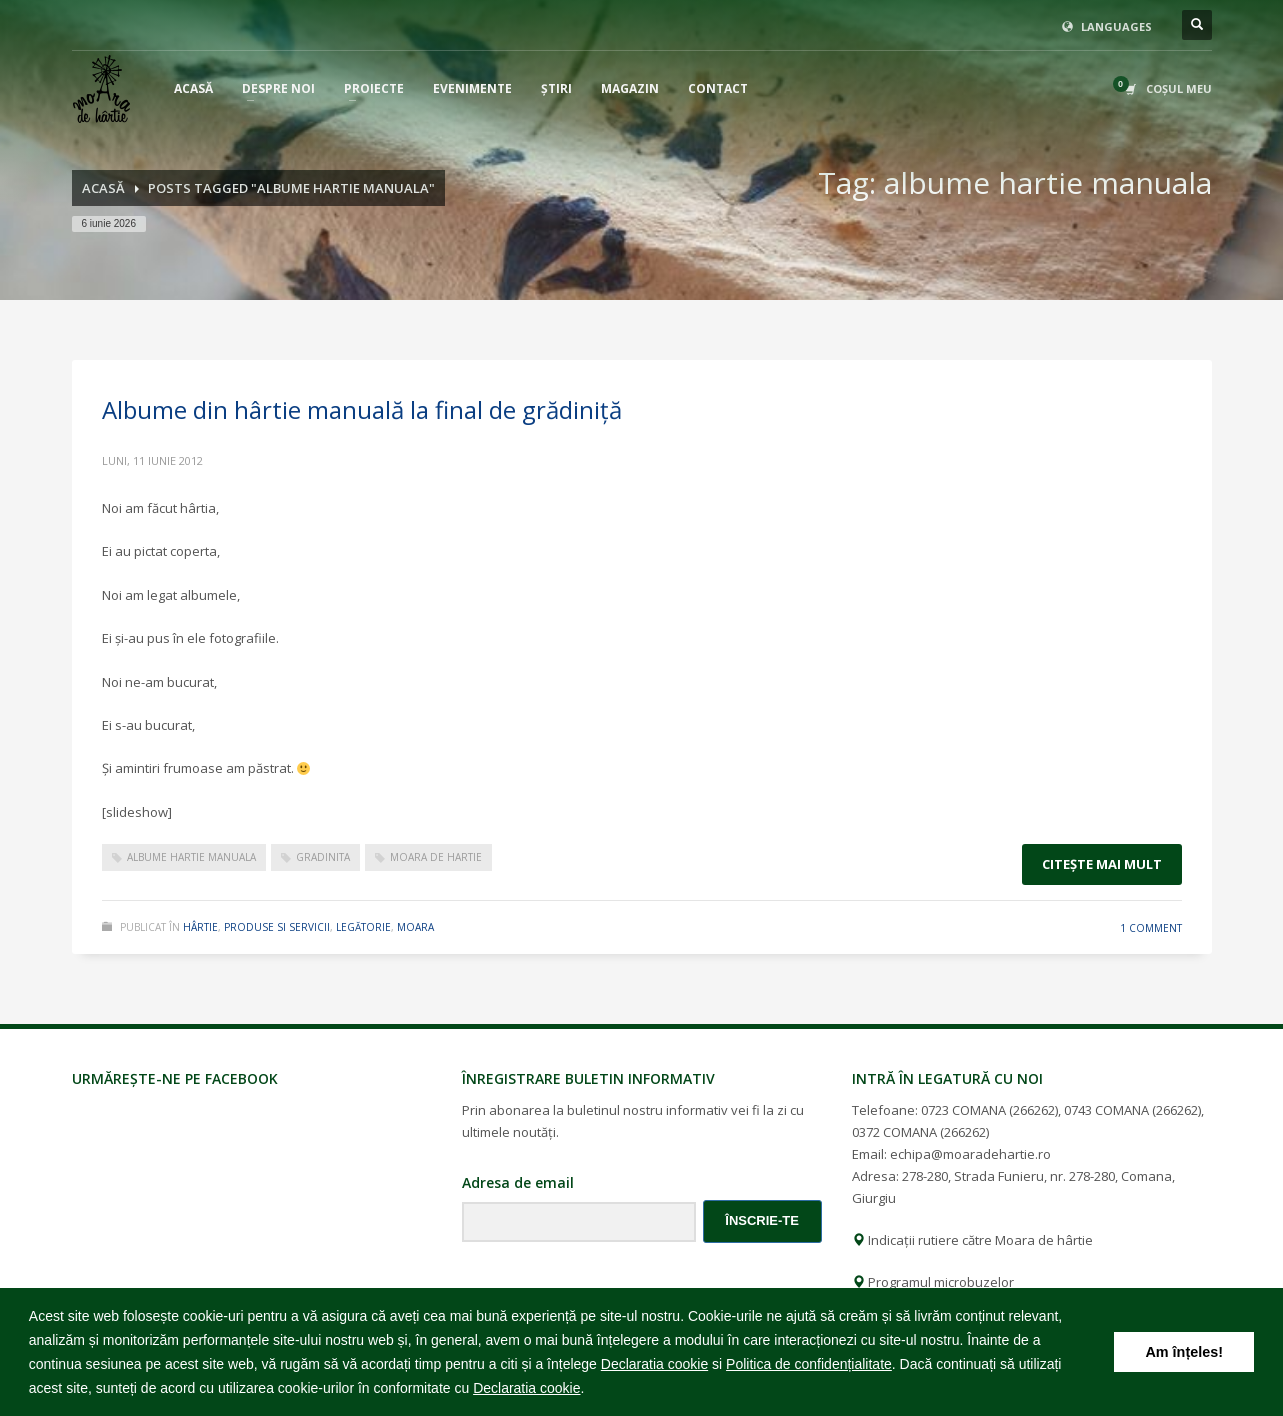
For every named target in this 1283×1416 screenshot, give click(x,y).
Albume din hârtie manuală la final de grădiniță (362, 409)
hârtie (200, 927)
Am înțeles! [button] (1184, 1352)
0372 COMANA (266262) (920, 1132)
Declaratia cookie (654, 1364)
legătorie (363, 927)
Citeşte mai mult (1102, 864)
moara (415, 927)
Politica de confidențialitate (809, 1364)
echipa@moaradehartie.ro (970, 1154)
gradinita (323, 857)
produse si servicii (277, 927)
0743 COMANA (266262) (1132, 1110)
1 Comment (1151, 928)
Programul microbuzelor (933, 1282)
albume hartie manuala (191, 857)
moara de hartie (436, 857)
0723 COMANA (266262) (989, 1110)
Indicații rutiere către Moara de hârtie (972, 1240)
